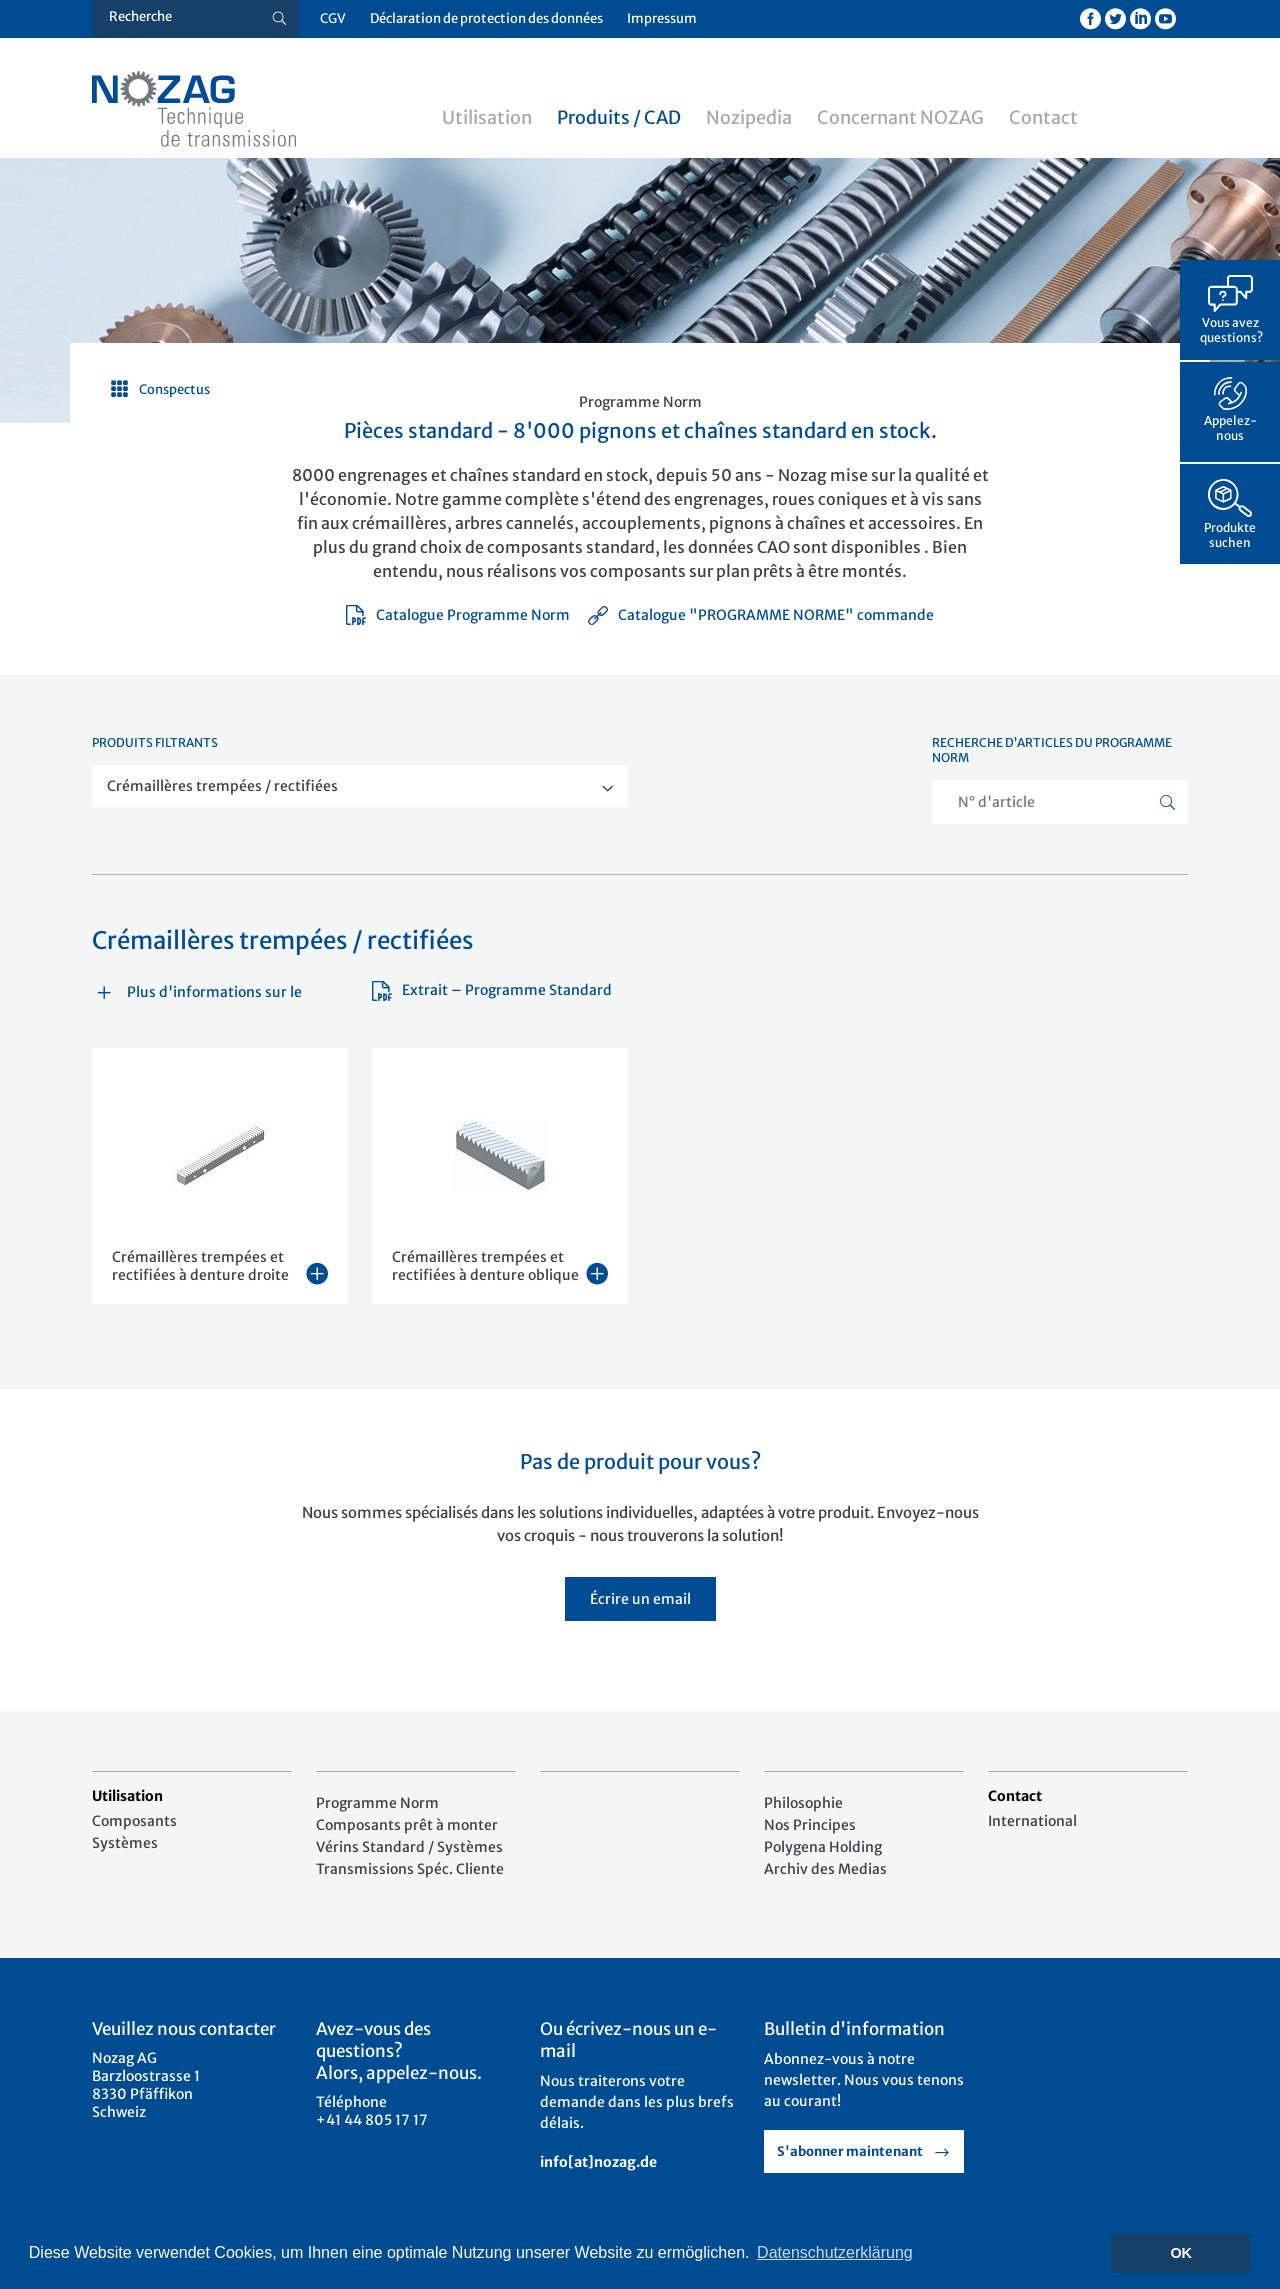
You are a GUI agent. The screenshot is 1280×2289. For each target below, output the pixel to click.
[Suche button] (279, 19)
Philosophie (803, 1803)
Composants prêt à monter (407, 1825)
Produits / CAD (619, 117)
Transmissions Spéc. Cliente (410, 1869)
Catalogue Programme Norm (458, 615)
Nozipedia (749, 117)
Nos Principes (810, 1825)
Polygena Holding (823, 1847)
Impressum (662, 18)
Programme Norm (377, 1803)
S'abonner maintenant (850, 2151)
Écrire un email (640, 1599)
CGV (333, 18)
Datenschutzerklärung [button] (835, 2252)
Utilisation (487, 117)
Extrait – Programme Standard (492, 990)
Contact (1043, 117)
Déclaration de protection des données (486, 18)
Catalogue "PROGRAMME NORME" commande (760, 615)
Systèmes (125, 1843)
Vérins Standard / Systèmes (409, 1847)
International (1032, 1821)
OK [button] (1181, 2253)
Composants (134, 1821)
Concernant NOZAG (900, 117)
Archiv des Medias (825, 1869)
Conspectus (174, 389)
